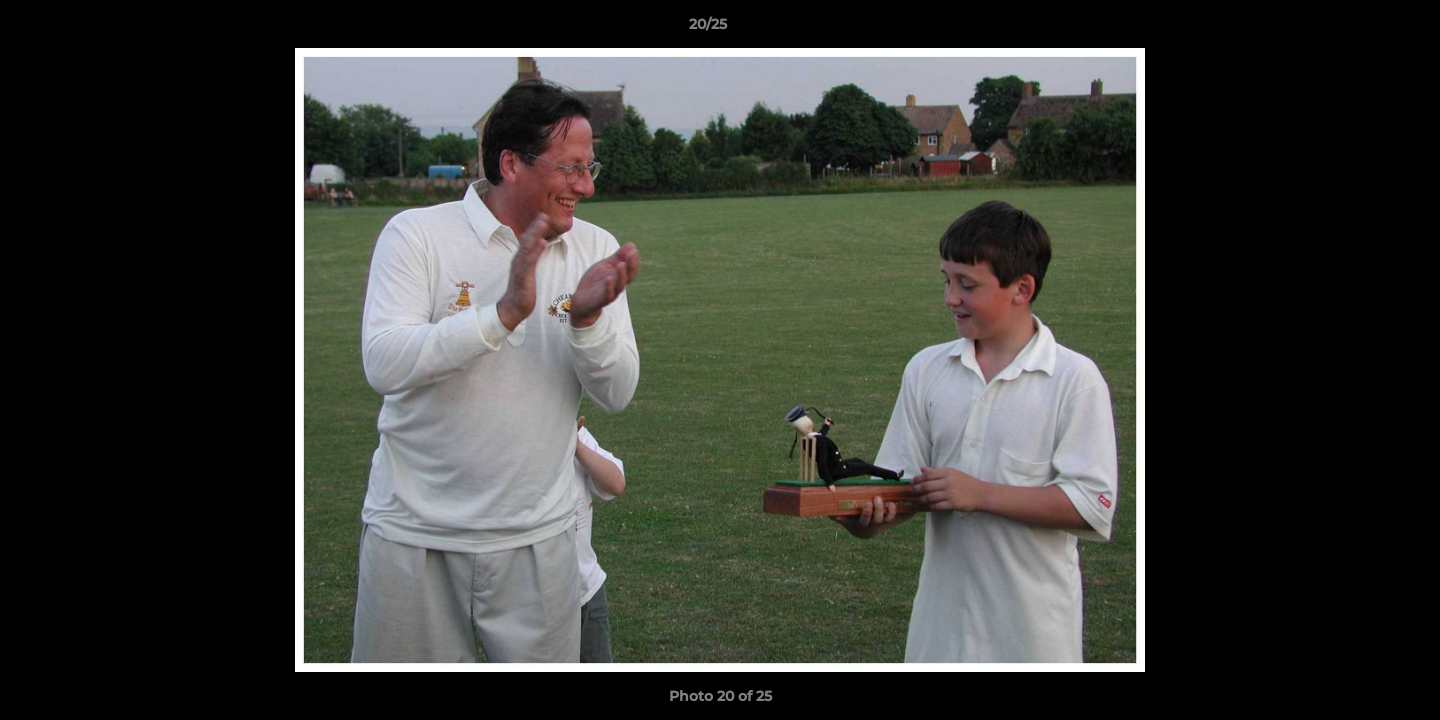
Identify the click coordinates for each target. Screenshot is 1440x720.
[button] (1356, 29)
